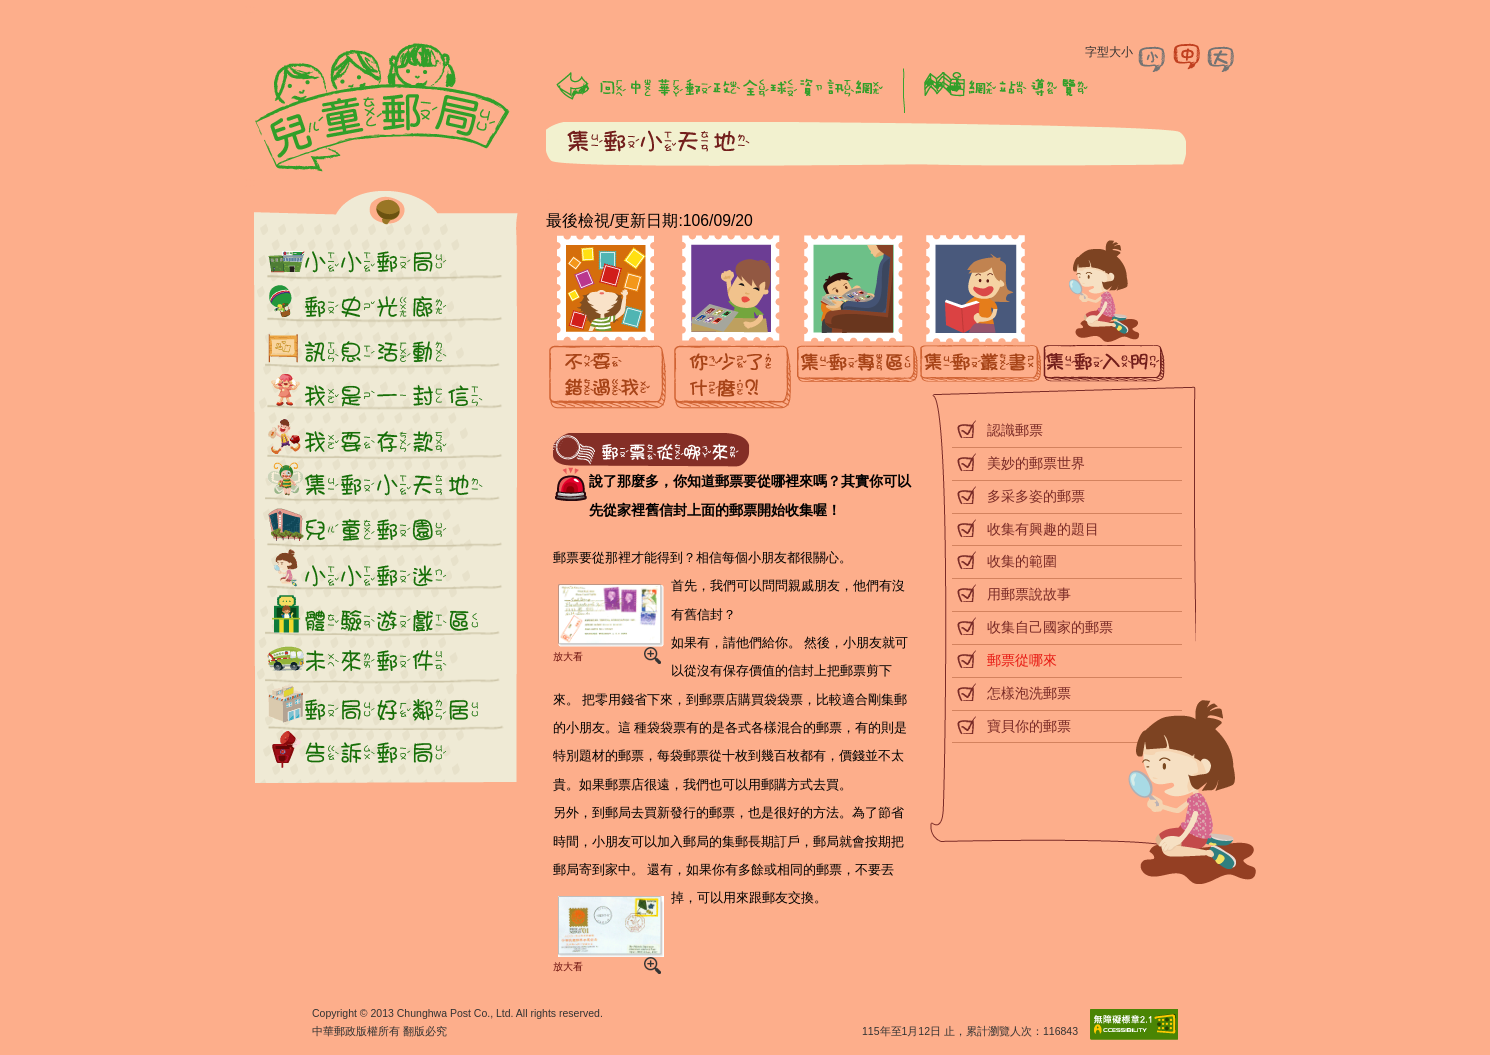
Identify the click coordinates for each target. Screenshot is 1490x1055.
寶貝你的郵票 (1029, 726)
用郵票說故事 (1029, 594)
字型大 (1221, 57)
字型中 (1187, 57)
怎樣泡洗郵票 (1029, 693)
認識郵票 (1015, 430)
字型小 (1153, 57)
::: (250, 9)
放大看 (607, 621)
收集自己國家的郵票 (1050, 627)
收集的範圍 (1022, 561)
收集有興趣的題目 (1043, 529)
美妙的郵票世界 (1036, 463)
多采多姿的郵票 (1036, 496)
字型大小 (1109, 52)
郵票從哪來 (1022, 660)
